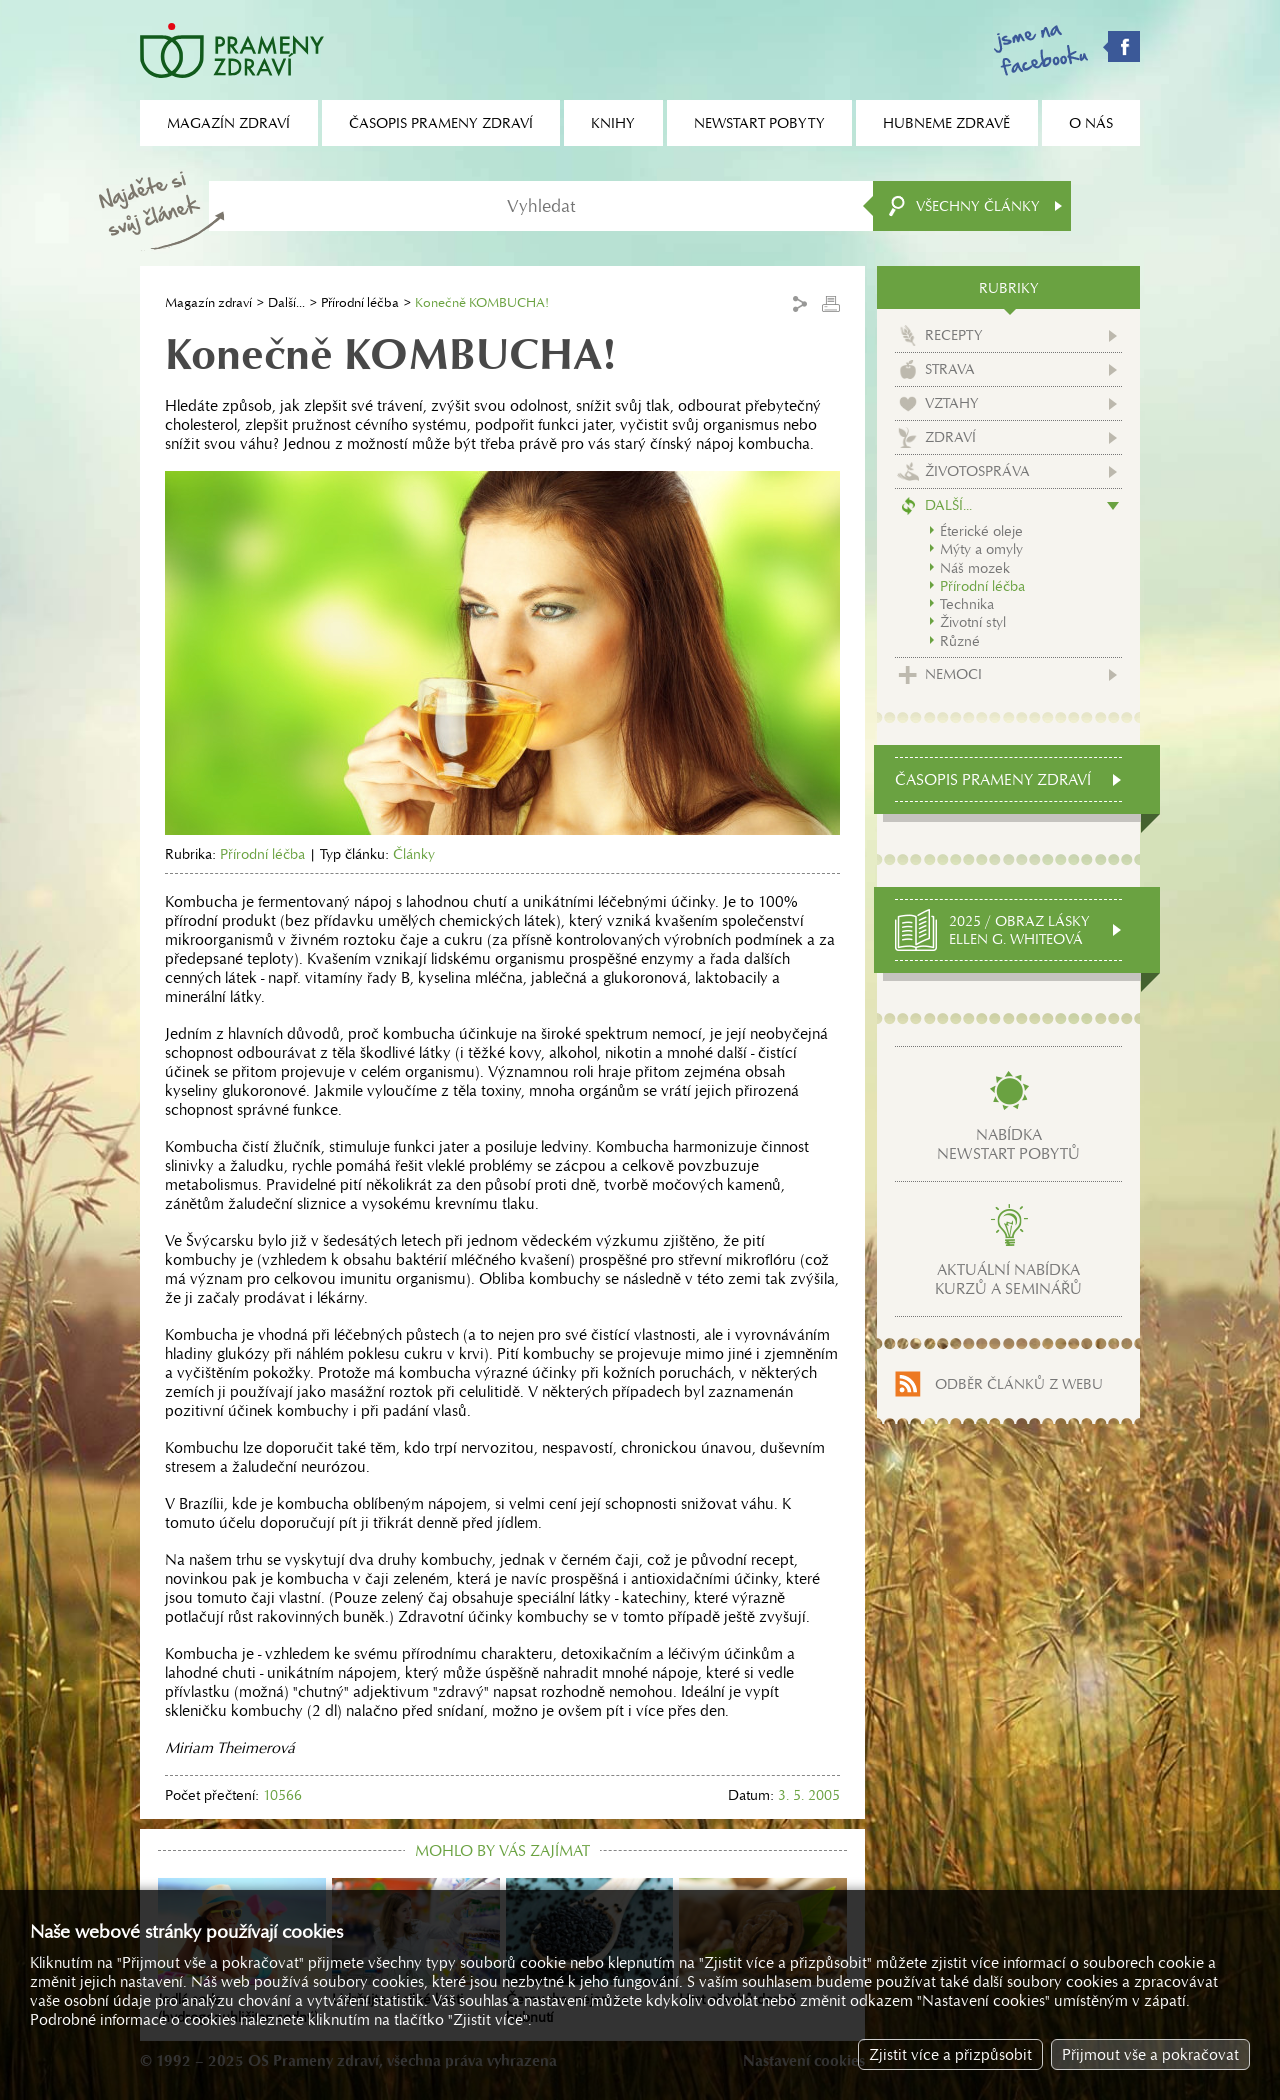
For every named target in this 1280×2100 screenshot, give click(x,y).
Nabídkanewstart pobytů (1008, 1144)
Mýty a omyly (981, 549)
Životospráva (977, 471)
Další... (286, 302)
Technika (967, 604)
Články (414, 854)
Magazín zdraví (208, 302)
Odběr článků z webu (1019, 1384)
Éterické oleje (981, 531)
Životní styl (973, 622)
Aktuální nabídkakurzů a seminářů (1008, 1279)
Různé (960, 641)
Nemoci (953, 674)
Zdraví (950, 437)
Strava (950, 369)
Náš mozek (975, 568)
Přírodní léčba (360, 302)
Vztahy (952, 403)
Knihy (613, 123)
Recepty (954, 335)
